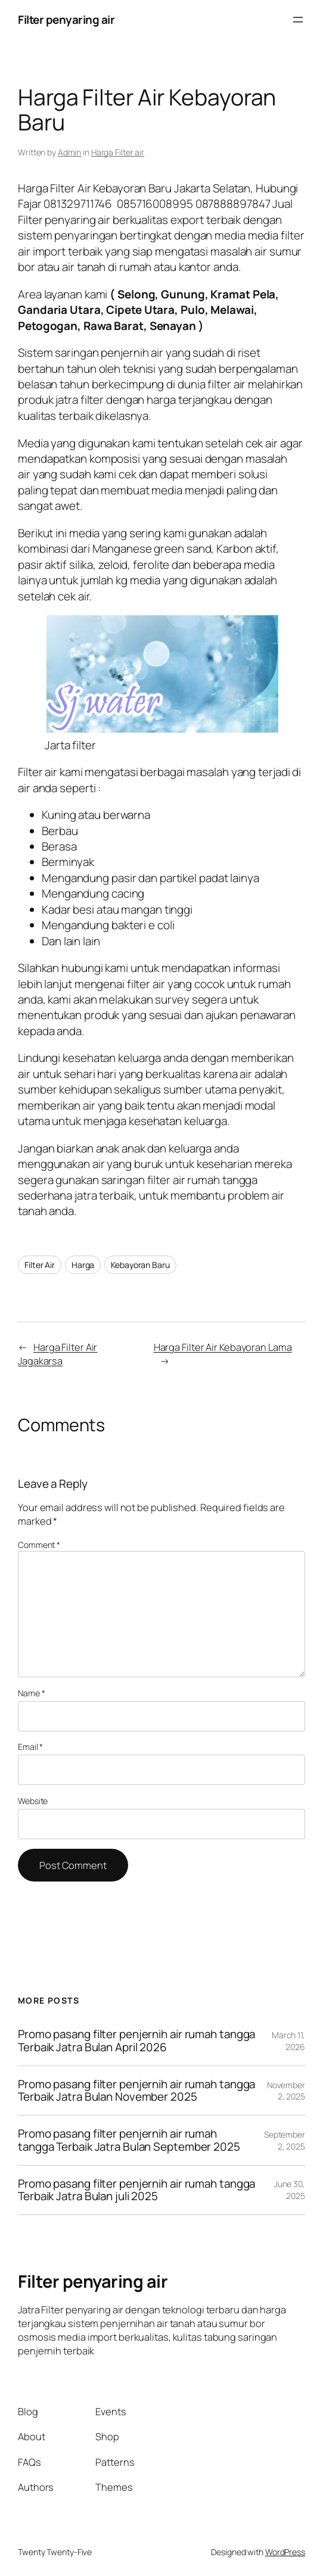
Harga (83, 1264)
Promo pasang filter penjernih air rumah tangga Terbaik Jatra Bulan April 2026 (136, 2040)
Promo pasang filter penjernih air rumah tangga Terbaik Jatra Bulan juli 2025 (136, 2190)
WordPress (285, 2552)
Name (31, 1693)
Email (30, 1746)
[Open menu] (298, 20)
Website (33, 1800)
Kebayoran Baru (140, 1264)
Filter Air (39, 1264)
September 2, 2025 (284, 2140)
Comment (39, 1544)
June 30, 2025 (289, 2189)
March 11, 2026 (288, 2040)
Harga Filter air (117, 152)
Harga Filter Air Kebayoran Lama (223, 1347)
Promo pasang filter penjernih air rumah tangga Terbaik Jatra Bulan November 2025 (136, 2090)
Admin (70, 152)
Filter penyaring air (66, 19)
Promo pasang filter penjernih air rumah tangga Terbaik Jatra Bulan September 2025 (129, 2140)
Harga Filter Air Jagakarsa (57, 1354)
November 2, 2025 (286, 2090)
